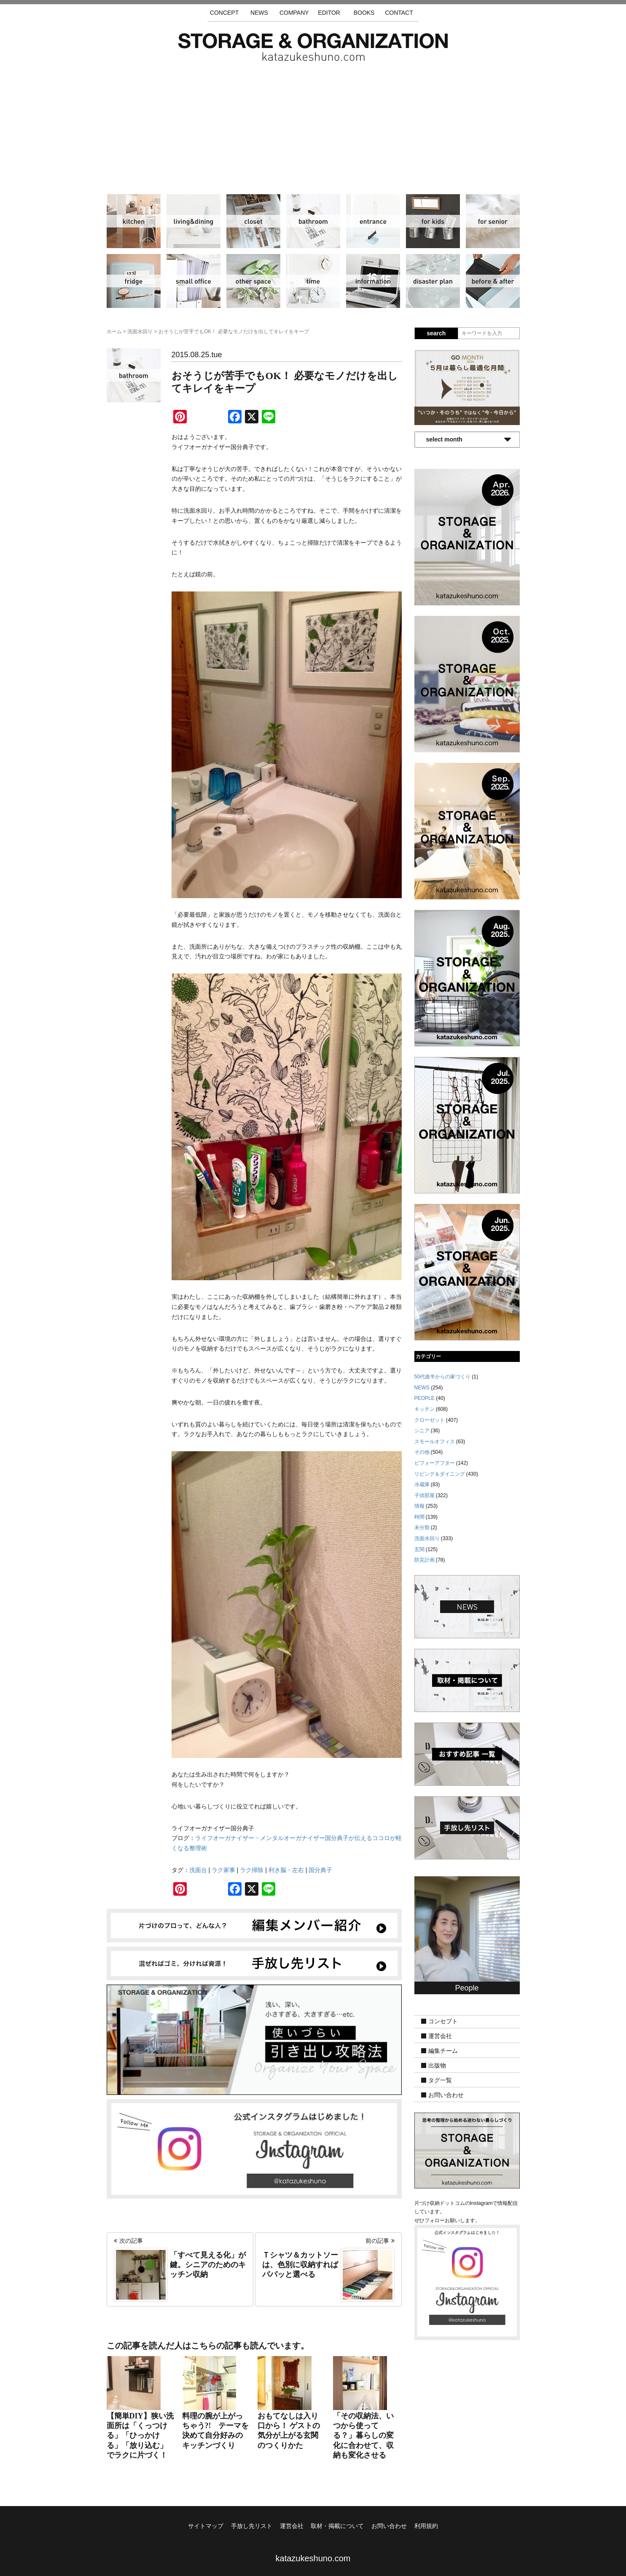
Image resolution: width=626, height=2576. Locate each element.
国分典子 (320, 1870)
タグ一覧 (440, 2080)
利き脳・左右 (286, 1870)
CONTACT (399, 12)
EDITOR (329, 12)
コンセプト (443, 2021)
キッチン (134, 221)
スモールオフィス (193, 281)
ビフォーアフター (493, 281)
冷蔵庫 (134, 281)
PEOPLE (424, 1398)
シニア (493, 221)
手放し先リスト (251, 2526)
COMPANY (294, 12)
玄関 (373, 221)
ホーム (114, 331)
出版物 (437, 2065)
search (436, 333)
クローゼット (253, 221)
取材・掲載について (337, 2526)
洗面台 (198, 1870)
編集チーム (443, 2050)
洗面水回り (313, 221)
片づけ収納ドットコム (313, 47)
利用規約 (426, 2526)
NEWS (259, 12)
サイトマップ (205, 2526)
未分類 (422, 1527)
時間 (313, 281)
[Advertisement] (313, 124)
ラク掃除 (251, 1870)
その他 (253, 281)
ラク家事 (223, 1870)
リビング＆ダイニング (193, 221)
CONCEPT (224, 12)
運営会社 (440, 2036)
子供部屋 (433, 221)
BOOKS (364, 12)
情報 (373, 281)
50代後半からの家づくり (442, 1377)
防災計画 (433, 281)
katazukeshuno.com (313, 2558)
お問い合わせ (446, 2095)
